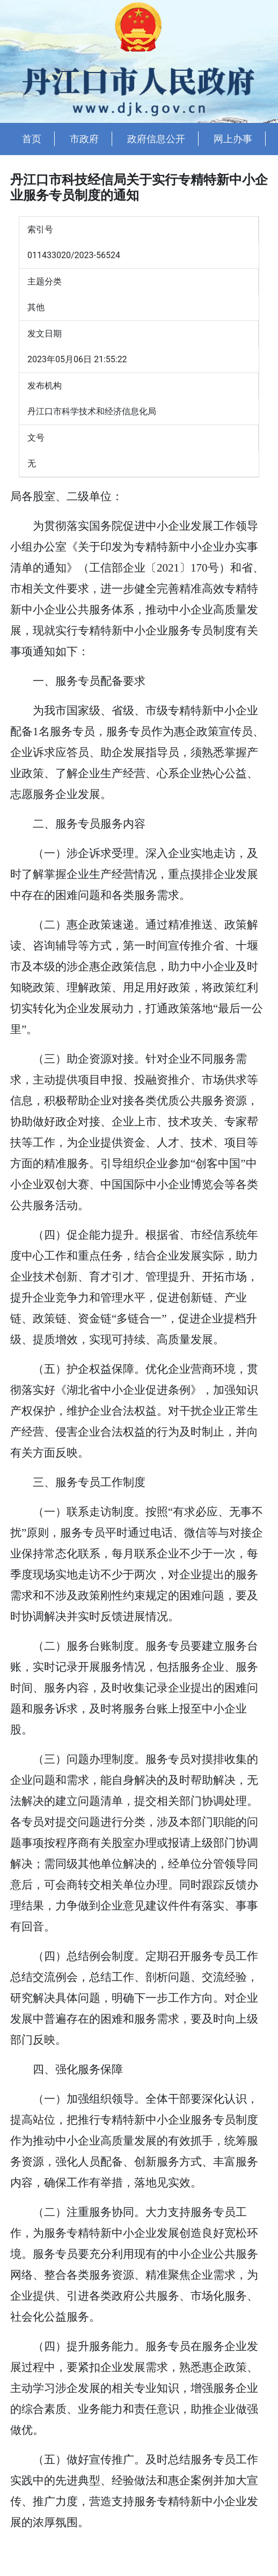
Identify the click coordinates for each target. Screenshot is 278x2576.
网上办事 (233, 138)
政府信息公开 (156, 138)
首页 (31, 138)
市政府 (84, 138)
